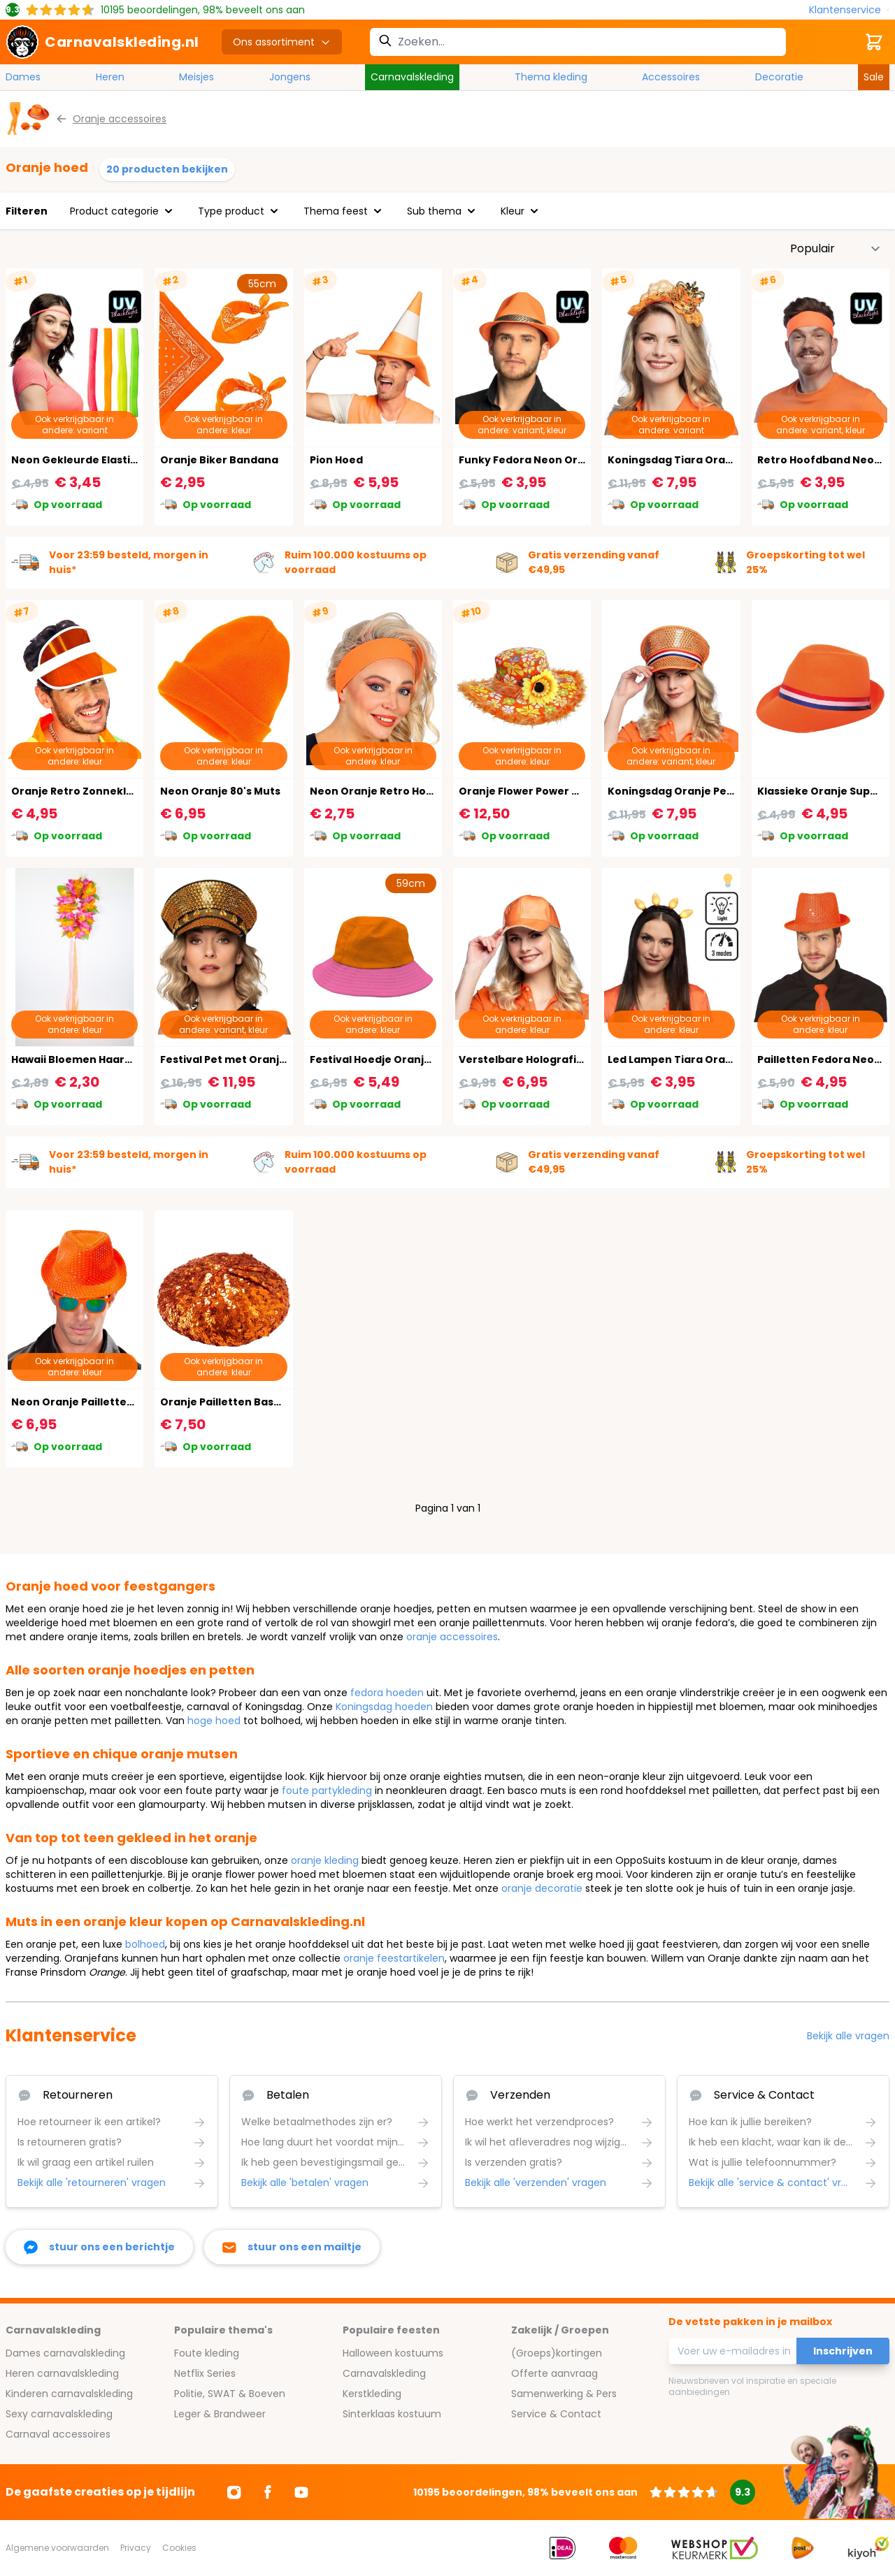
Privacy (135, 2548)
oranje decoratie (541, 1888)
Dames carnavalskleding (65, 2353)
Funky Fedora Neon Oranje (530, 460)
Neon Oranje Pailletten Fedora (92, 1402)
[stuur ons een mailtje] (292, 2247)
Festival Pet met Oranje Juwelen (247, 1059)
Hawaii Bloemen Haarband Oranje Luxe (114, 1059)
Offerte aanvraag (554, 2373)
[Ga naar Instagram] (234, 2492)
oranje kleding (325, 1860)
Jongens (289, 77)
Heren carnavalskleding (62, 2373)
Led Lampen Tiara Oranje (675, 1059)
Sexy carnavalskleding (59, 2414)
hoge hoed (214, 1721)
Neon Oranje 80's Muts (220, 791)
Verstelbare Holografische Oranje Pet (560, 1059)
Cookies (179, 2548)
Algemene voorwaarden (57, 2548)
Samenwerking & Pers (564, 2394)
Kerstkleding (372, 2394)
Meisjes (196, 77)
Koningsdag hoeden (384, 1707)
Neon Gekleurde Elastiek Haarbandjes (113, 460)
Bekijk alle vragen (848, 2036)
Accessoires (671, 77)
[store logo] (102, 42)
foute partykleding (327, 1790)
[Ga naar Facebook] (268, 2492)
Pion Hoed (336, 460)
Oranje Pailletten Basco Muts (237, 1402)
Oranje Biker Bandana (219, 460)
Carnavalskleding (412, 77)
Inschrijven (843, 2351)
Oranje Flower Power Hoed (529, 791)
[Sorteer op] (835, 249)
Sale (874, 77)
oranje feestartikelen (394, 1958)
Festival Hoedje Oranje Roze (384, 1059)
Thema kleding (551, 77)
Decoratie (779, 77)
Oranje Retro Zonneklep (75, 791)
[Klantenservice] (849, 10)
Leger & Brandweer (220, 2414)
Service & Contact (556, 2414)
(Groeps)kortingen (556, 2353)
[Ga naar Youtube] (301, 2492)
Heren (110, 77)
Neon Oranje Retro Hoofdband (391, 791)
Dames (23, 77)
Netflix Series (205, 2373)
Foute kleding (206, 2353)
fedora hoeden (387, 1693)
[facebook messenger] (99, 2247)
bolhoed (145, 1944)
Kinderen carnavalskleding (69, 2394)
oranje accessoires (452, 1637)
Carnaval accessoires (58, 2434)
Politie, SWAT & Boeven (229, 2394)
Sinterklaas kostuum (392, 2414)
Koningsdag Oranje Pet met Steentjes (709, 791)
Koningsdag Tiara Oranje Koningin (700, 460)
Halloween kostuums (393, 2353)
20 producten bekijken (167, 169)
